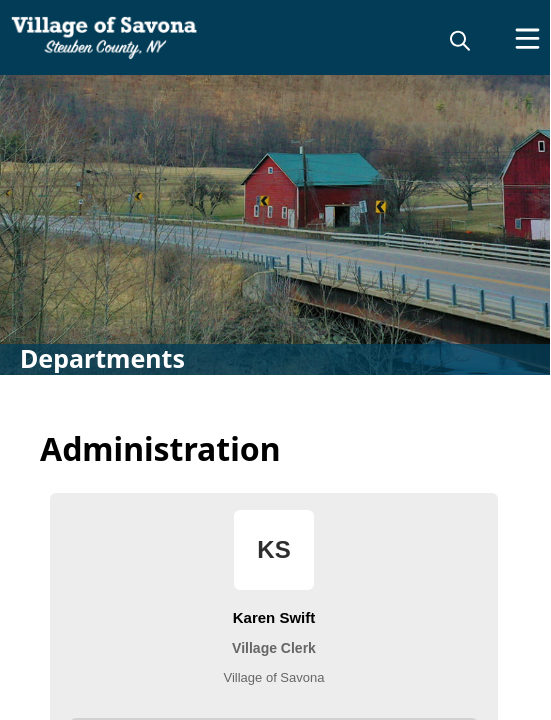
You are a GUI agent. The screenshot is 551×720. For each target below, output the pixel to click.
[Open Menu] (527, 38)
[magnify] (460, 40)
